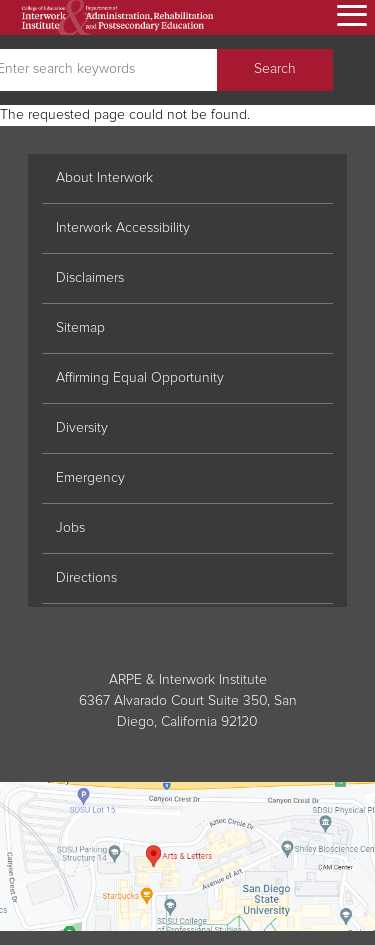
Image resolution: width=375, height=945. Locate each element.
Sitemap (80, 328)
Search (275, 69)
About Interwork (104, 178)
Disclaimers (90, 278)
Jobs (70, 528)
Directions (86, 578)
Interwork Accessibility (123, 228)
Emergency (90, 478)
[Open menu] (349, 17)
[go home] (118, 17)
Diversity (82, 428)
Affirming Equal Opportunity (140, 378)
